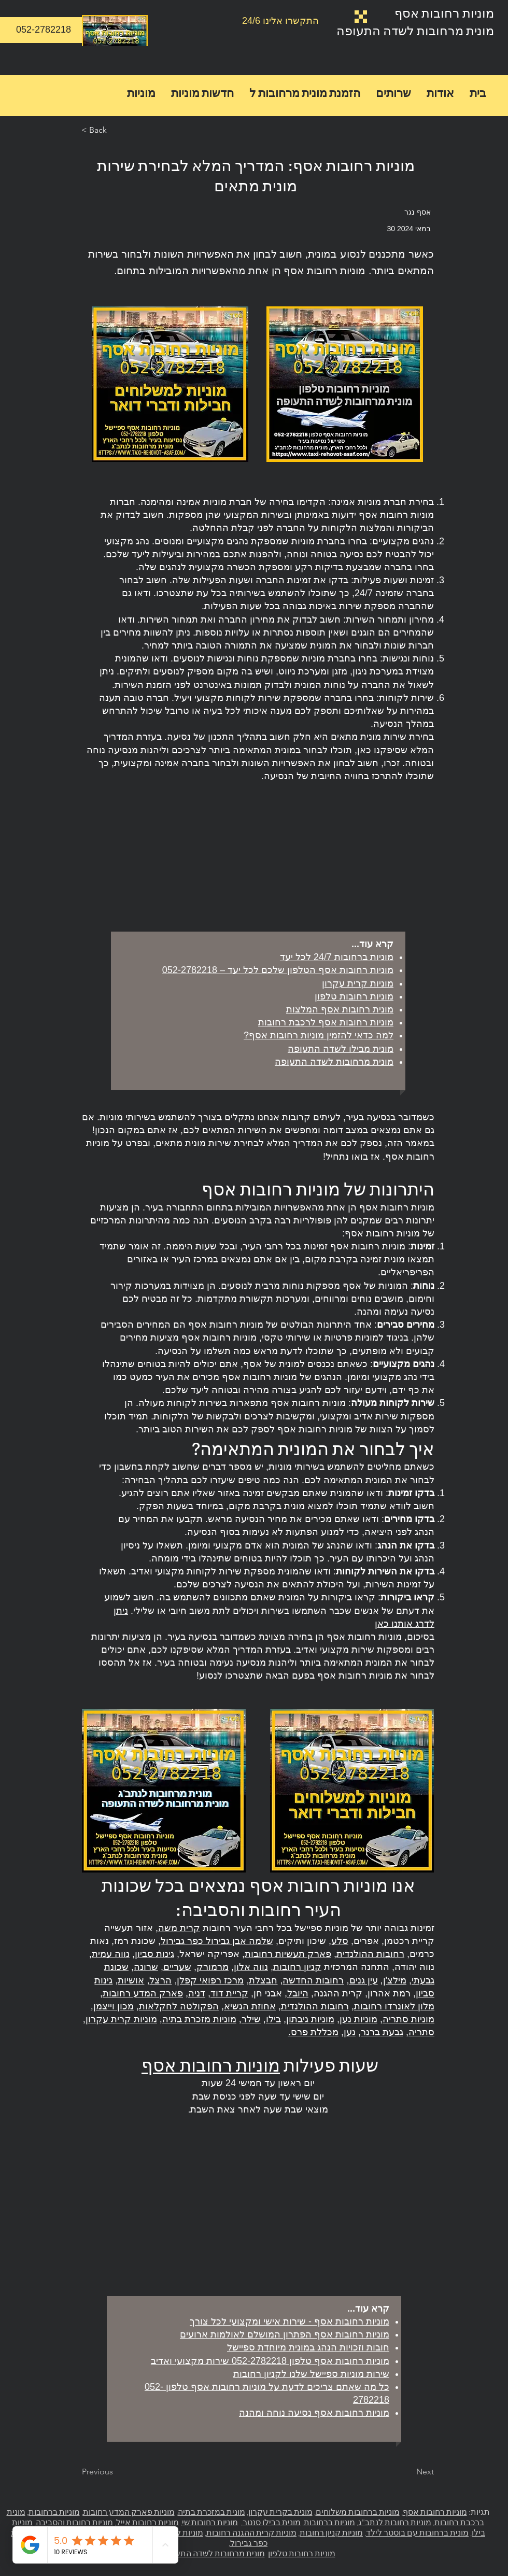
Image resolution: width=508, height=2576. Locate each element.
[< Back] (115, 130)
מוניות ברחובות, (53, 2512)
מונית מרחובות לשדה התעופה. (213, 2553)
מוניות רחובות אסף (444, 12)
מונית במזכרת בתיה (211, 2512)
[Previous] (116, 2472)
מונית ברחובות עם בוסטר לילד (417, 2532)
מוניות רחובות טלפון (301, 2553)
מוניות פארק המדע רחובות (129, 2512)
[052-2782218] (43, 30)
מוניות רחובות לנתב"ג (394, 2522)
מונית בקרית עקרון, (280, 2512)
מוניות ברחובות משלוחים (358, 2512)
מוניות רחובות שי (210, 2522)
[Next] (408, 2472)
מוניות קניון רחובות (331, 2532)
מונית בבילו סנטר (272, 2522)
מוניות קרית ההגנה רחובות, (251, 2532)
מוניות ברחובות (329, 2522)
